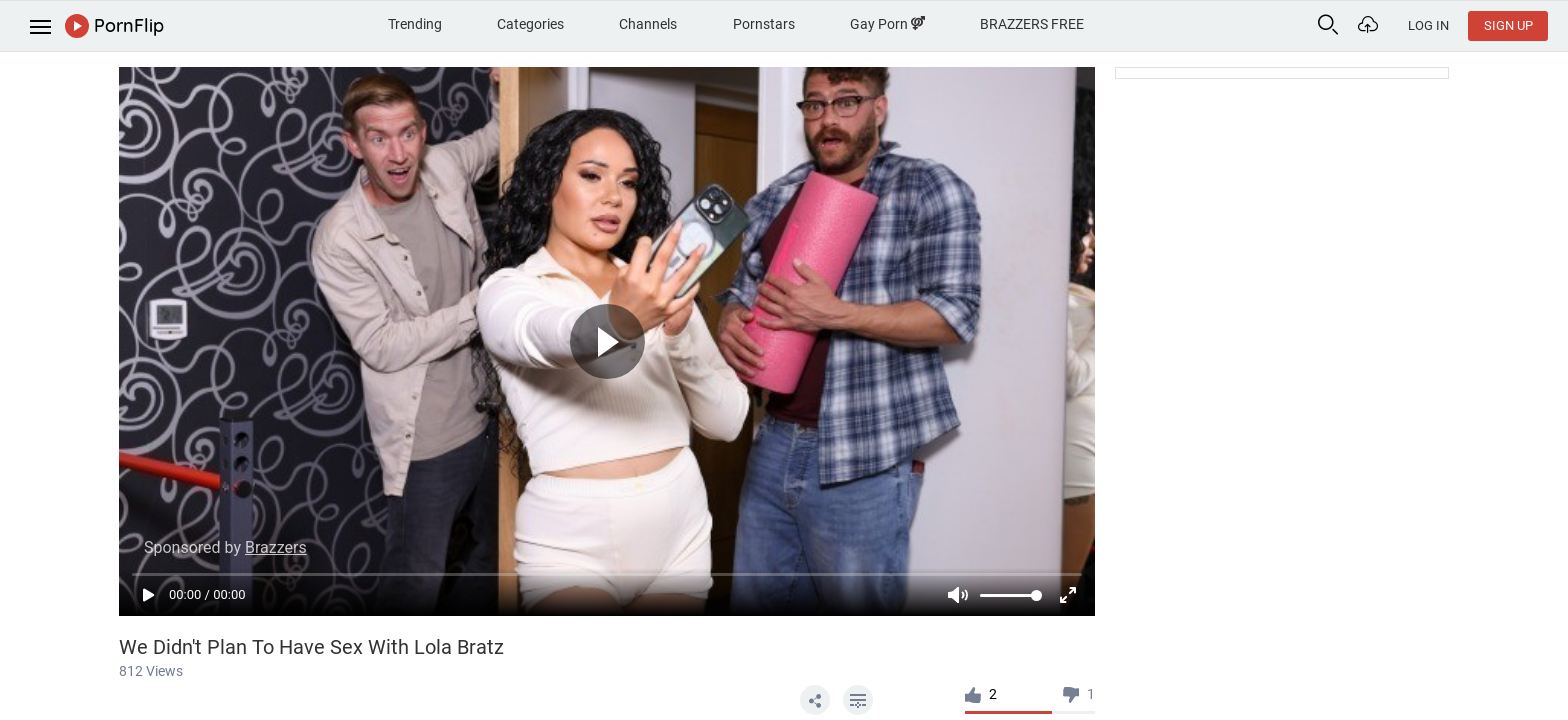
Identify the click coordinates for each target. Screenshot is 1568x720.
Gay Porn (887, 24)
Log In (1428, 25)
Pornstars (764, 24)
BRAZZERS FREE (1032, 24)
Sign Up (1508, 25)
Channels (648, 24)
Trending (415, 24)
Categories (530, 24)
